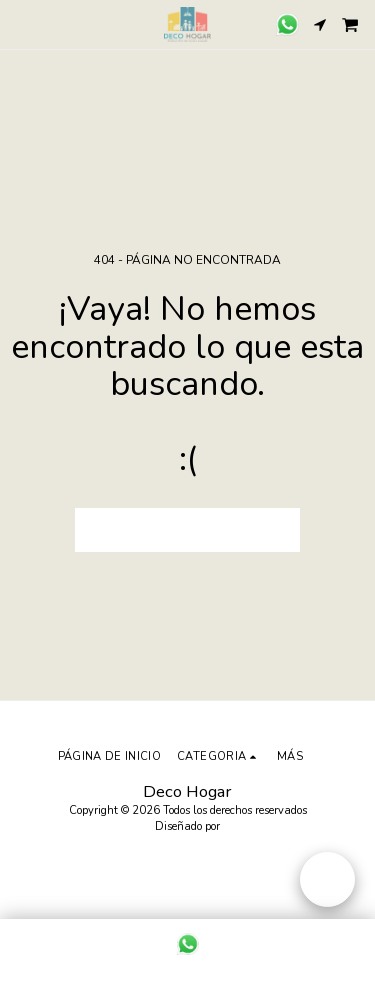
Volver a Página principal (188, 529)
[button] (22, 23)
